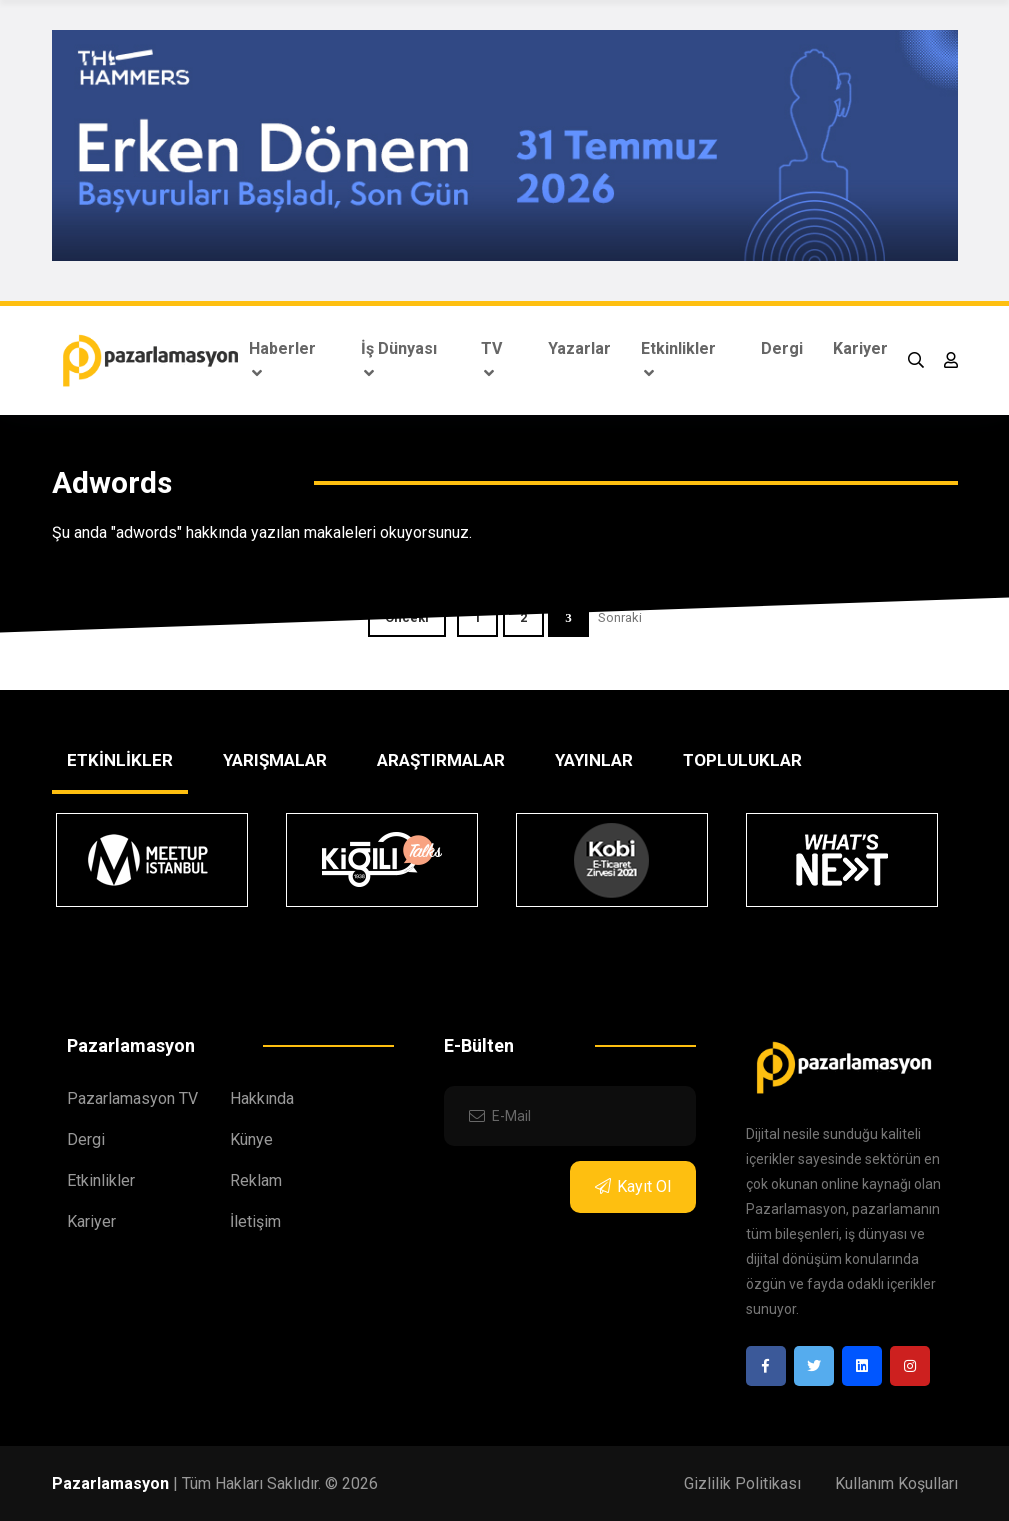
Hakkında (262, 1098)
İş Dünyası (399, 360)
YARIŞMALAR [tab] (275, 760)
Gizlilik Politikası (742, 1483)
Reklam (256, 1180)
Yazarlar (579, 348)
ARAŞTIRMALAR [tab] (441, 760)
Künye (251, 1139)
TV (491, 360)
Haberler (282, 360)
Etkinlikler (678, 360)
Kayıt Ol (633, 1186)
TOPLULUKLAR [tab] (742, 760)
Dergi (782, 348)
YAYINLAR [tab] (594, 760)
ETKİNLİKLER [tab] (120, 760)
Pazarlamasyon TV (132, 1098)
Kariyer (860, 348)
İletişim (255, 1221)
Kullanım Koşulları (896, 1483)
